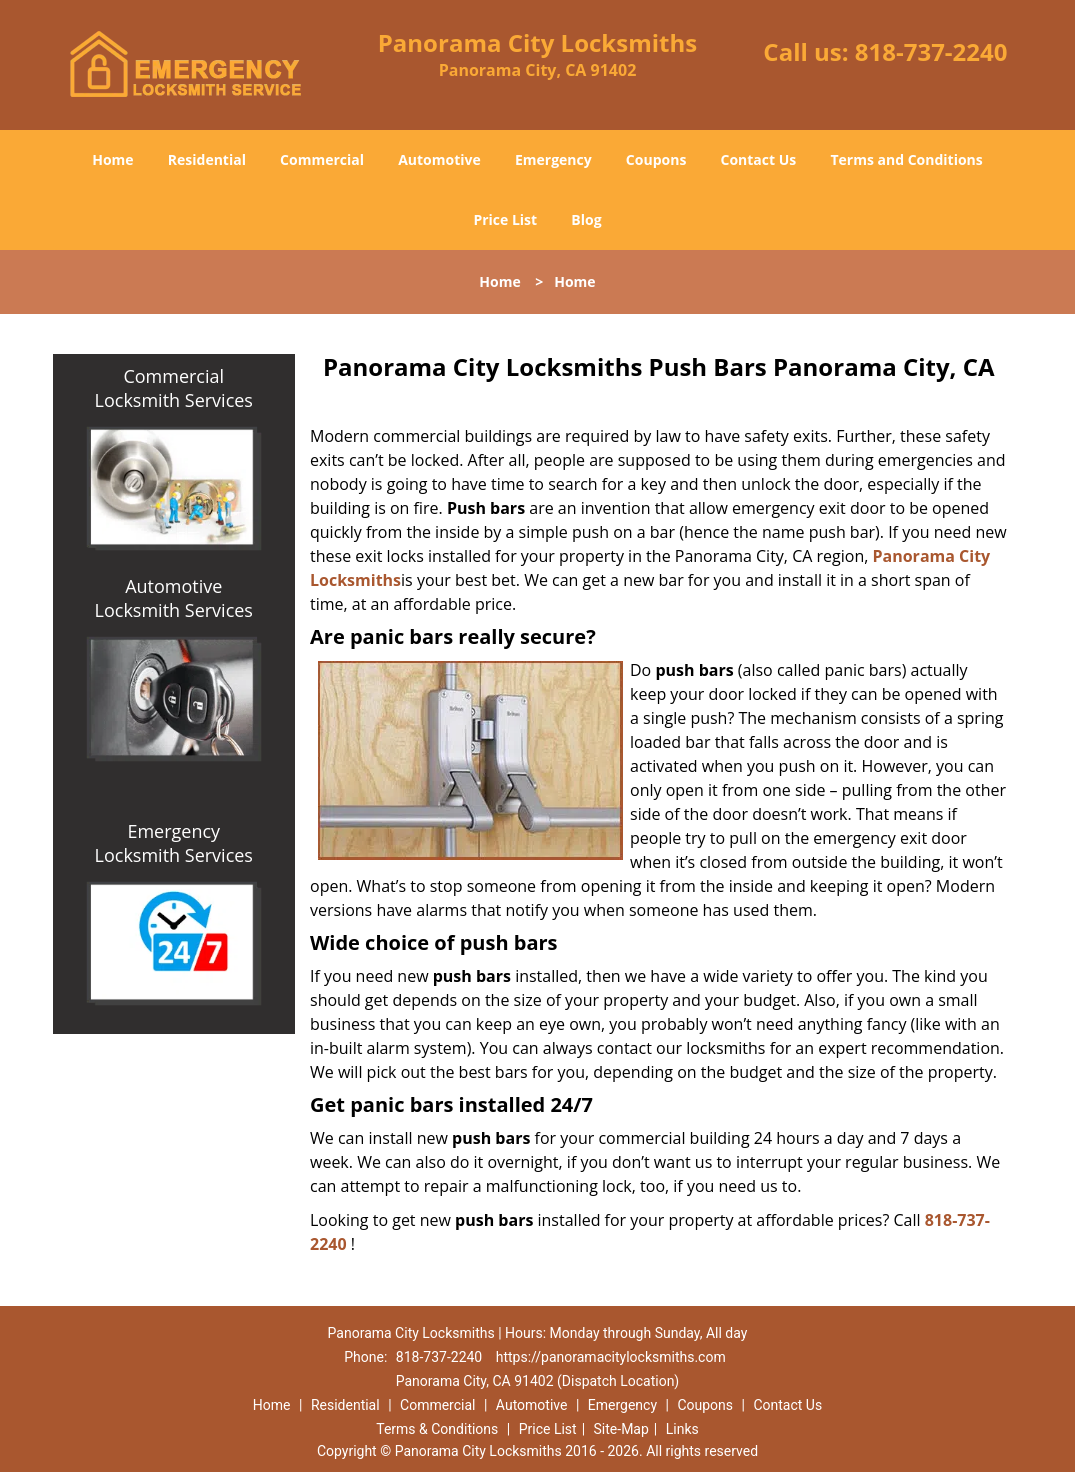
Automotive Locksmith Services (174, 598)
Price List (505, 219)
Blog (586, 219)
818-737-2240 (931, 51)
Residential (207, 159)
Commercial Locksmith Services (174, 388)
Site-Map (621, 1429)
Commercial (322, 159)
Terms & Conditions (437, 1429)
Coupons (656, 159)
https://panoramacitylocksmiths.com (611, 1357)
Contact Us (759, 159)
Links (682, 1429)
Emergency (553, 159)
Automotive (439, 159)
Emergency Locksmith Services (174, 843)
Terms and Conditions (906, 159)
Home (112, 159)
